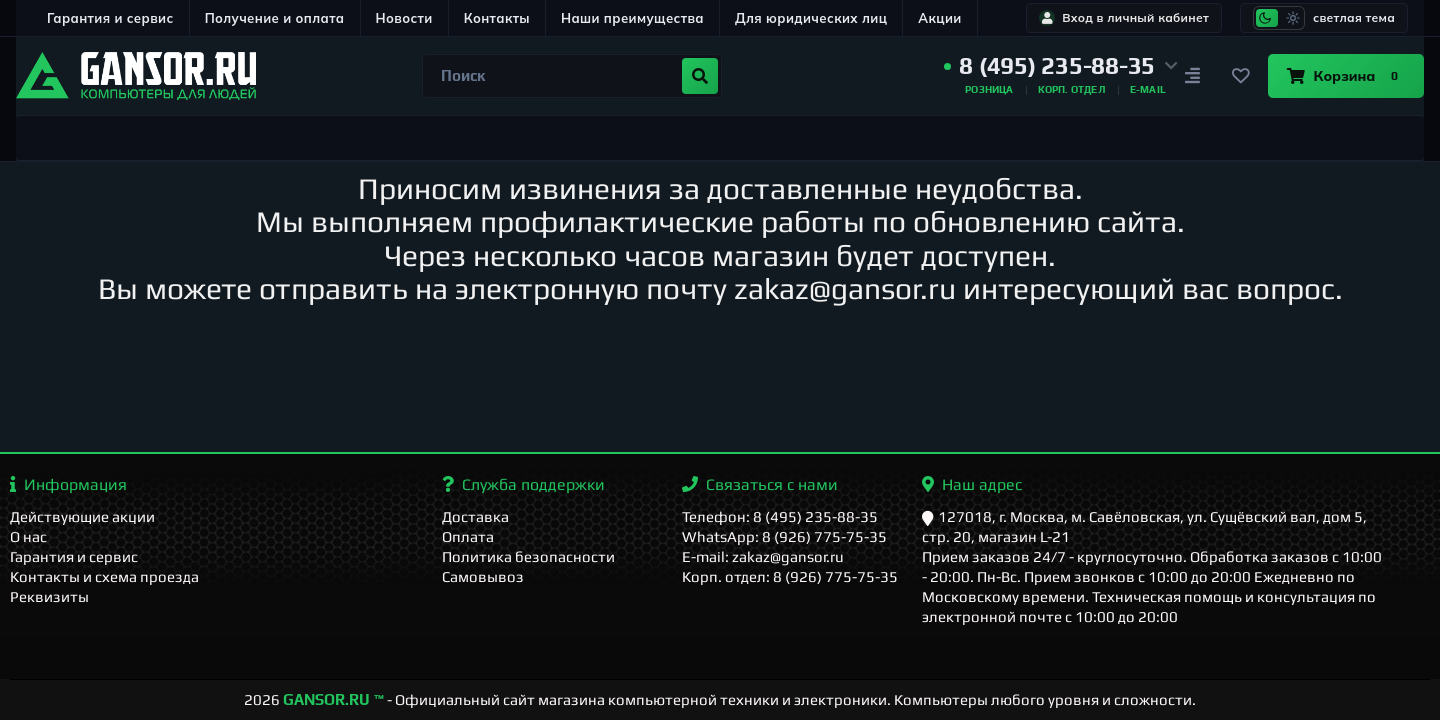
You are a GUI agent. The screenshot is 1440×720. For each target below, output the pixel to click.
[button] (1061, 66)
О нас (28, 536)
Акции (939, 18)
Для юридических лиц (811, 18)
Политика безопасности (528, 556)
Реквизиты (49, 596)
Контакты (497, 18)
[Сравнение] (1192, 76)
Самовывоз (483, 576)
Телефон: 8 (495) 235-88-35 (780, 516)
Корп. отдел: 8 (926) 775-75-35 (790, 576)
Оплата (468, 536)
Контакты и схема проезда (104, 576)
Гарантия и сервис (110, 18)
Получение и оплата (275, 18)
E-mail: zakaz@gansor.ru (763, 556)
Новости (404, 18)
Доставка (475, 516)
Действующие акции (82, 516)
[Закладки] (1240, 76)
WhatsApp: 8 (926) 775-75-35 (784, 536)
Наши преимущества (632, 18)
